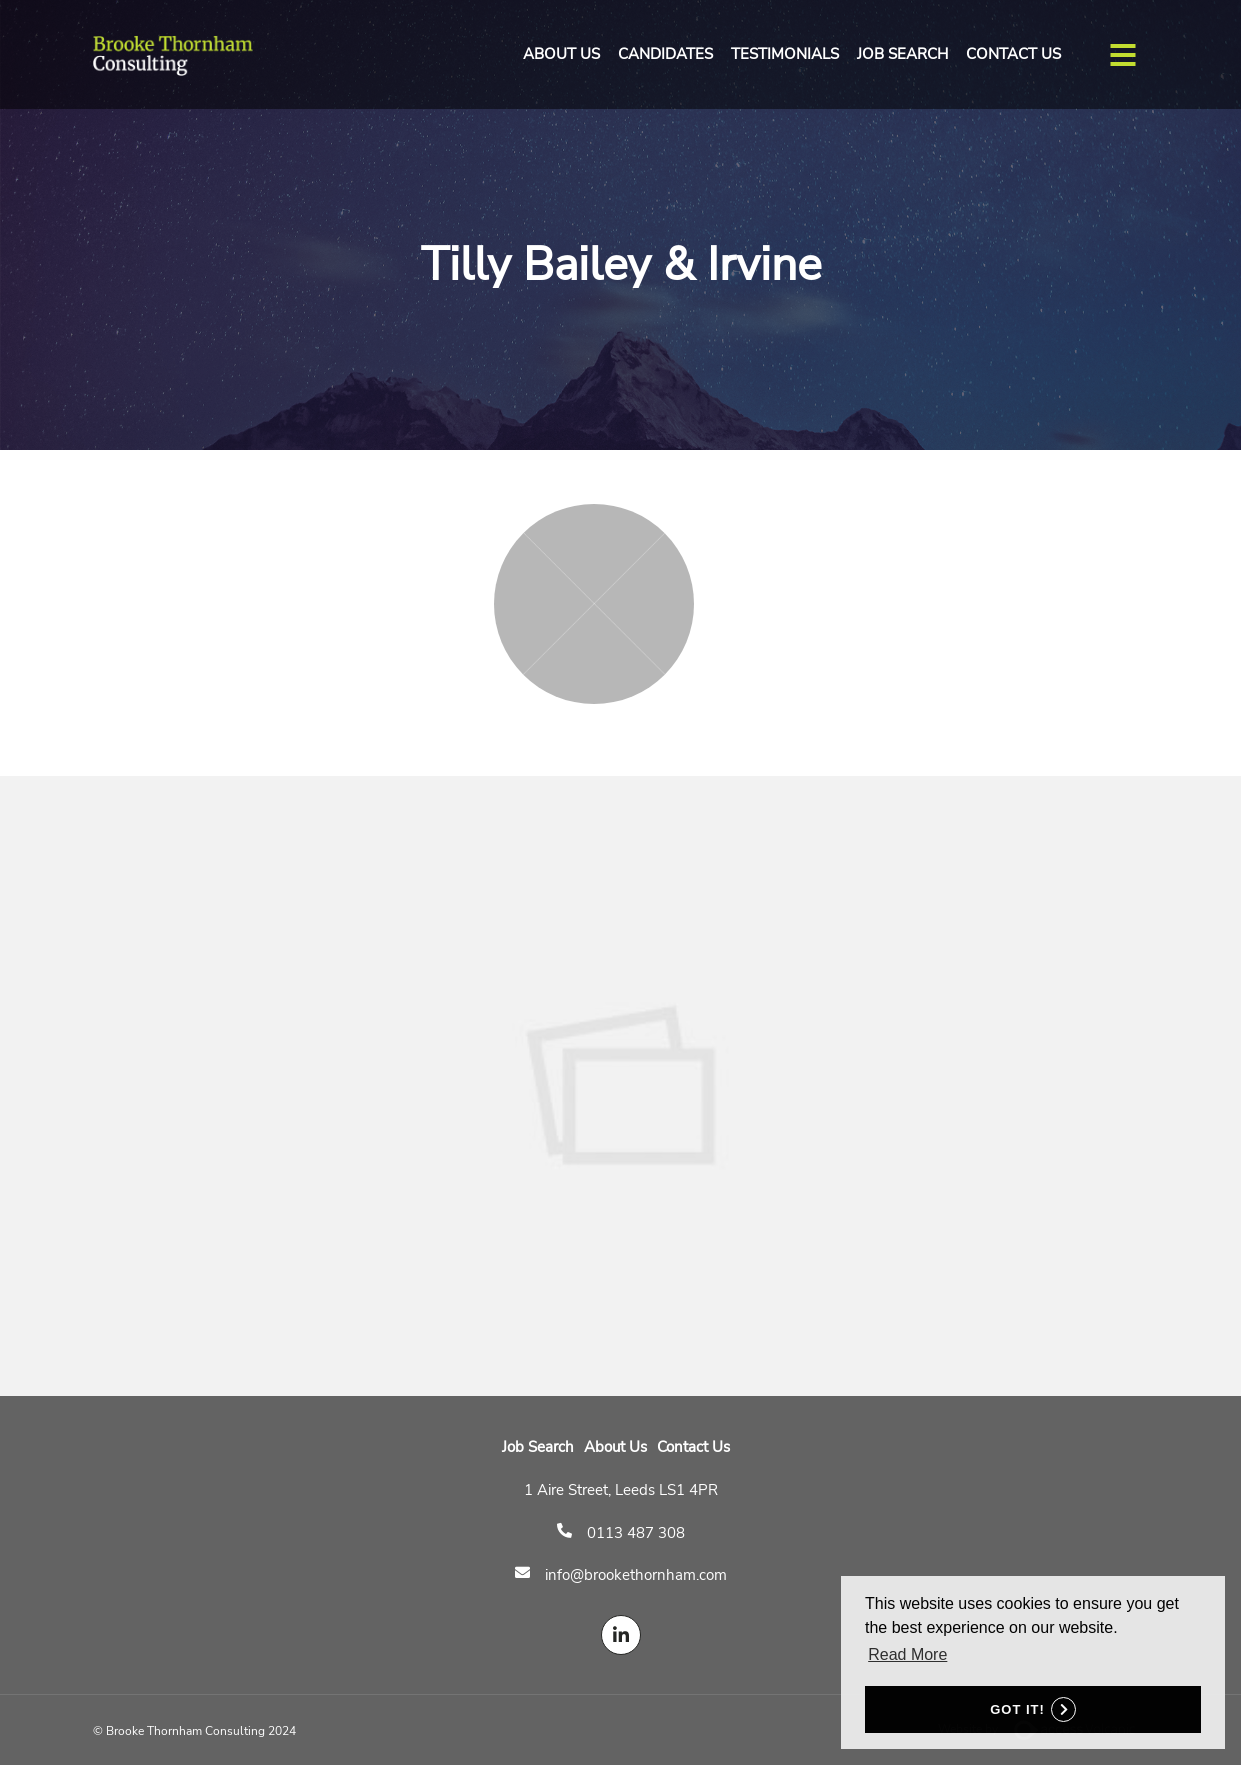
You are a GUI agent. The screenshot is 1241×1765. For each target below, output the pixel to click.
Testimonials (785, 54)
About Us (561, 54)
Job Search (902, 54)
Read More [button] (907, 1654)
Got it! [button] (1017, 1709)
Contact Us (1013, 54)
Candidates (665, 54)
